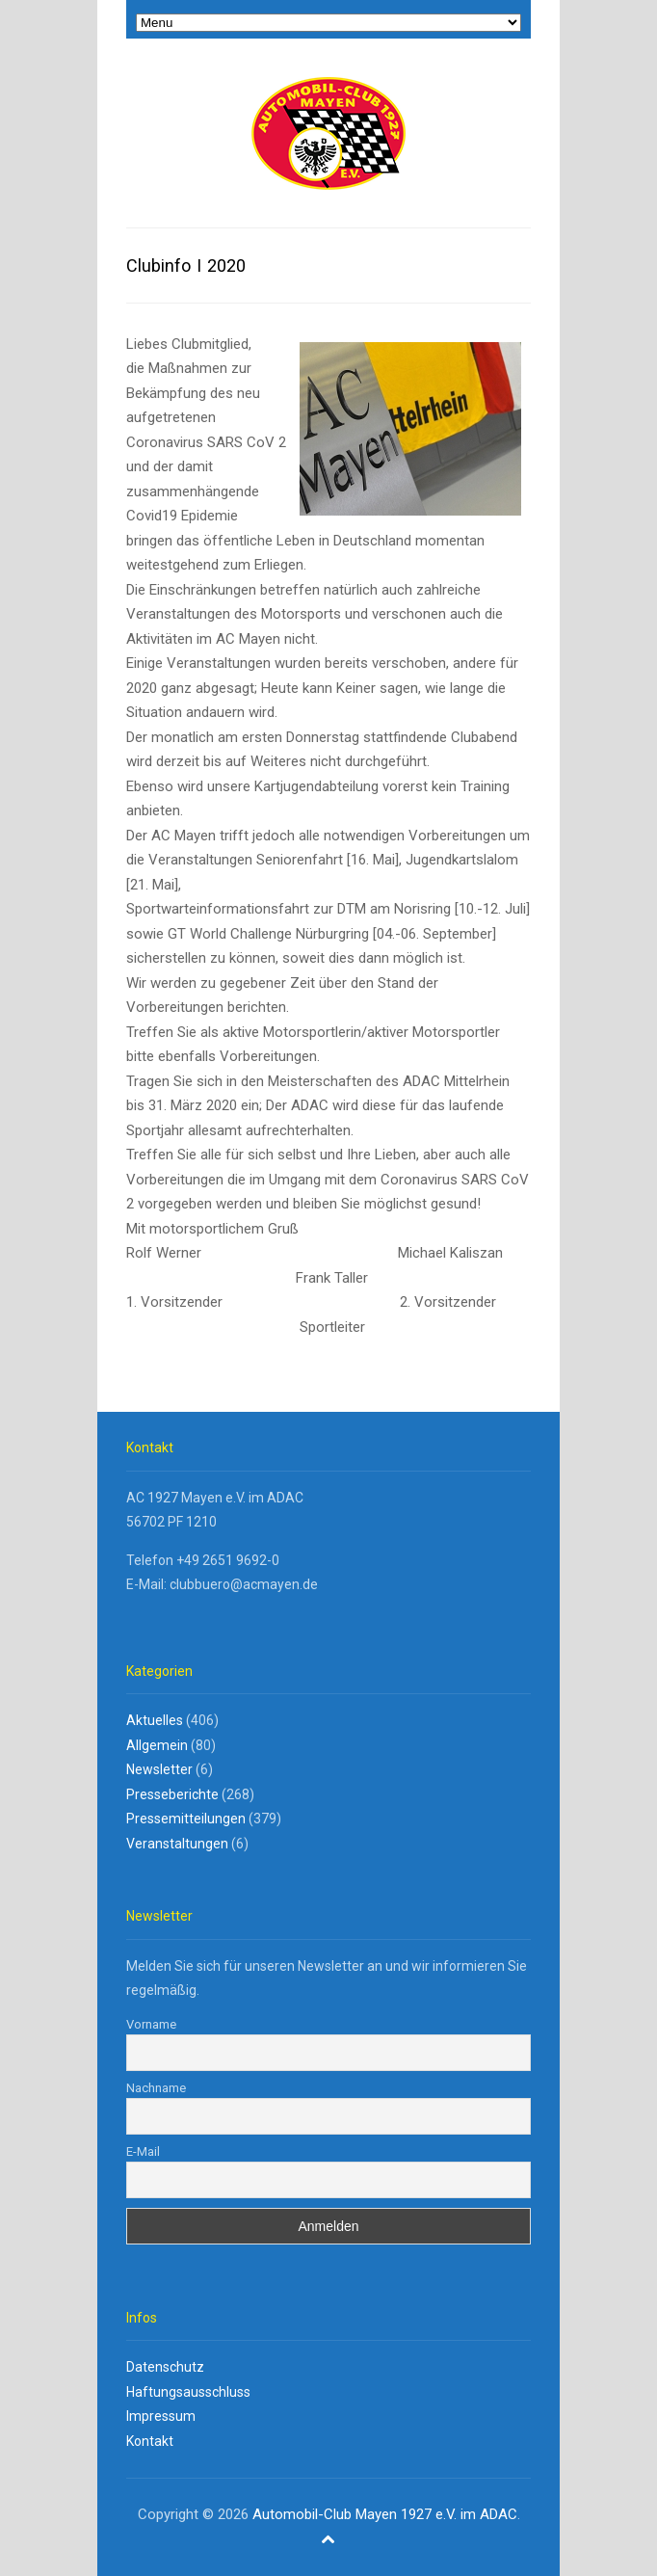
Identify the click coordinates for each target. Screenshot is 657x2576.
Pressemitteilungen (186, 1818)
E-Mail (143, 2151)
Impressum (161, 2416)
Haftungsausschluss (188, 2392)
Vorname (151, 2024)
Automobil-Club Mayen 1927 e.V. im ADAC (384, 2514)
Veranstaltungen (177, 1843)
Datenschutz (165, 2367)
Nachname (156, 2088)
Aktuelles (154, 1720)
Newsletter (159, 1769)
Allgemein (157, 1745)
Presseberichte (172, 1794)
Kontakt (149, 2441)
